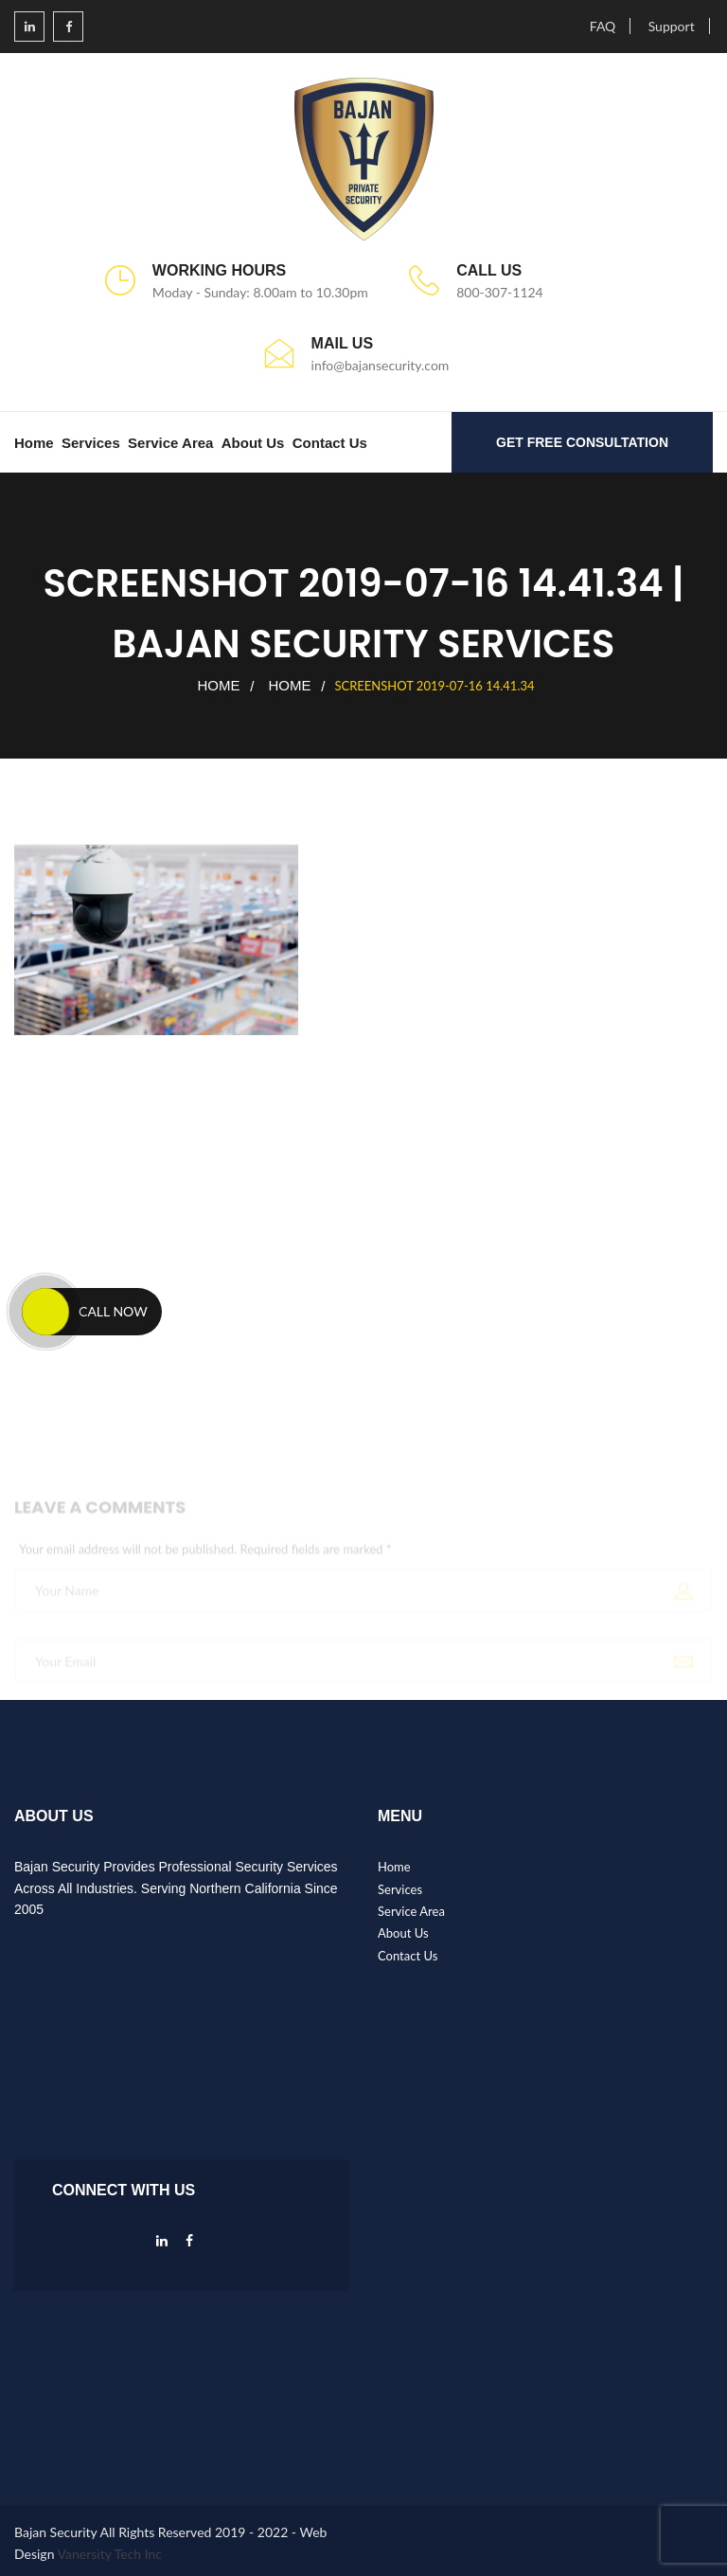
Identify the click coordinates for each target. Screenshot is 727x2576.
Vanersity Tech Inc (110, 2554)
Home (34, 443)
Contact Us (330, 443)
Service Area (170, 443)
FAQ (603, 26)
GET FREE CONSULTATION (582, 442)
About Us (253, 443)
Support (671, 26)
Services (91, 443)
